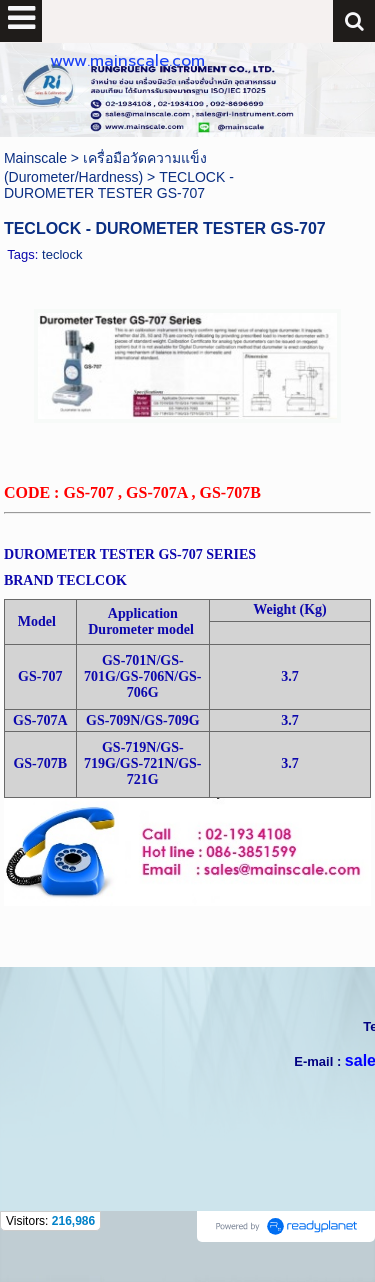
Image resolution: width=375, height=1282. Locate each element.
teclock (62, 254)
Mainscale (35, 158)
